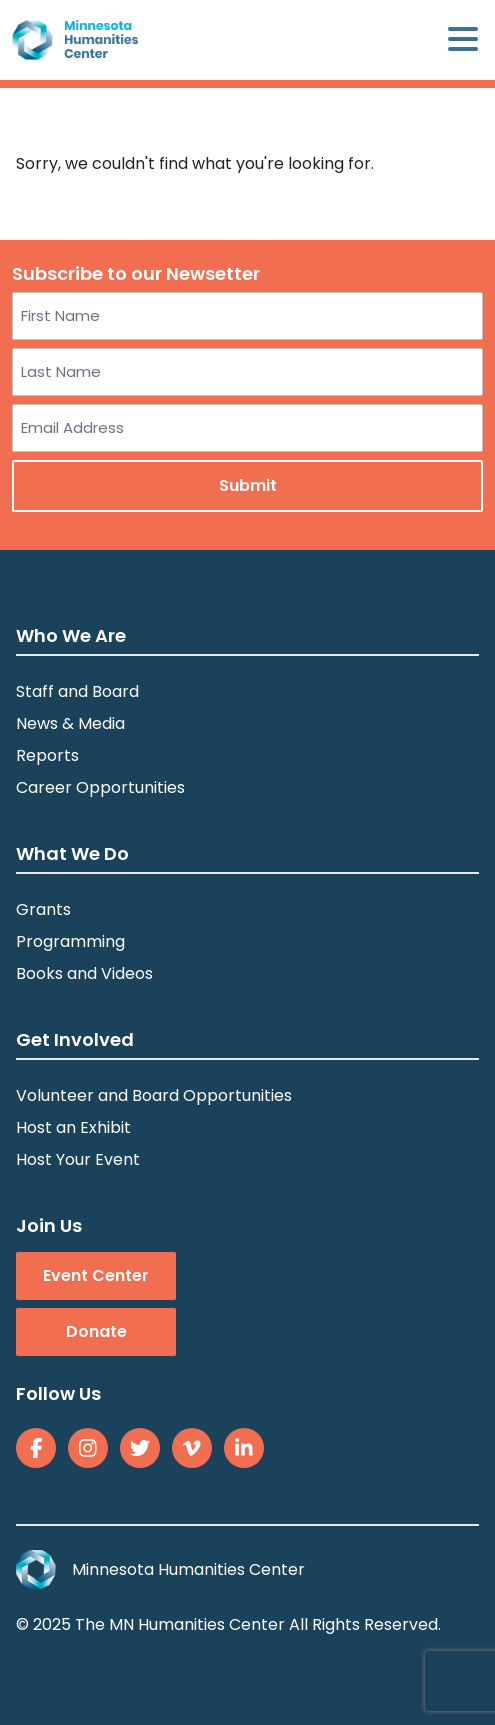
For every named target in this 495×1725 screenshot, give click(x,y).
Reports (47, 755)
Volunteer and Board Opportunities (154, 1095)
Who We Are (71, 635)
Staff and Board (77, 691)
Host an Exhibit (73, 1127)
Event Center (96, 1275)
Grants (43, 909)
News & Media (70, 723)
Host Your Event (78, 1159)
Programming (70, 941)
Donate (96, 1331)
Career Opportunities (100, 787)
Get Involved (75, 1039)
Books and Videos (84, 973)
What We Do (72, 853)
